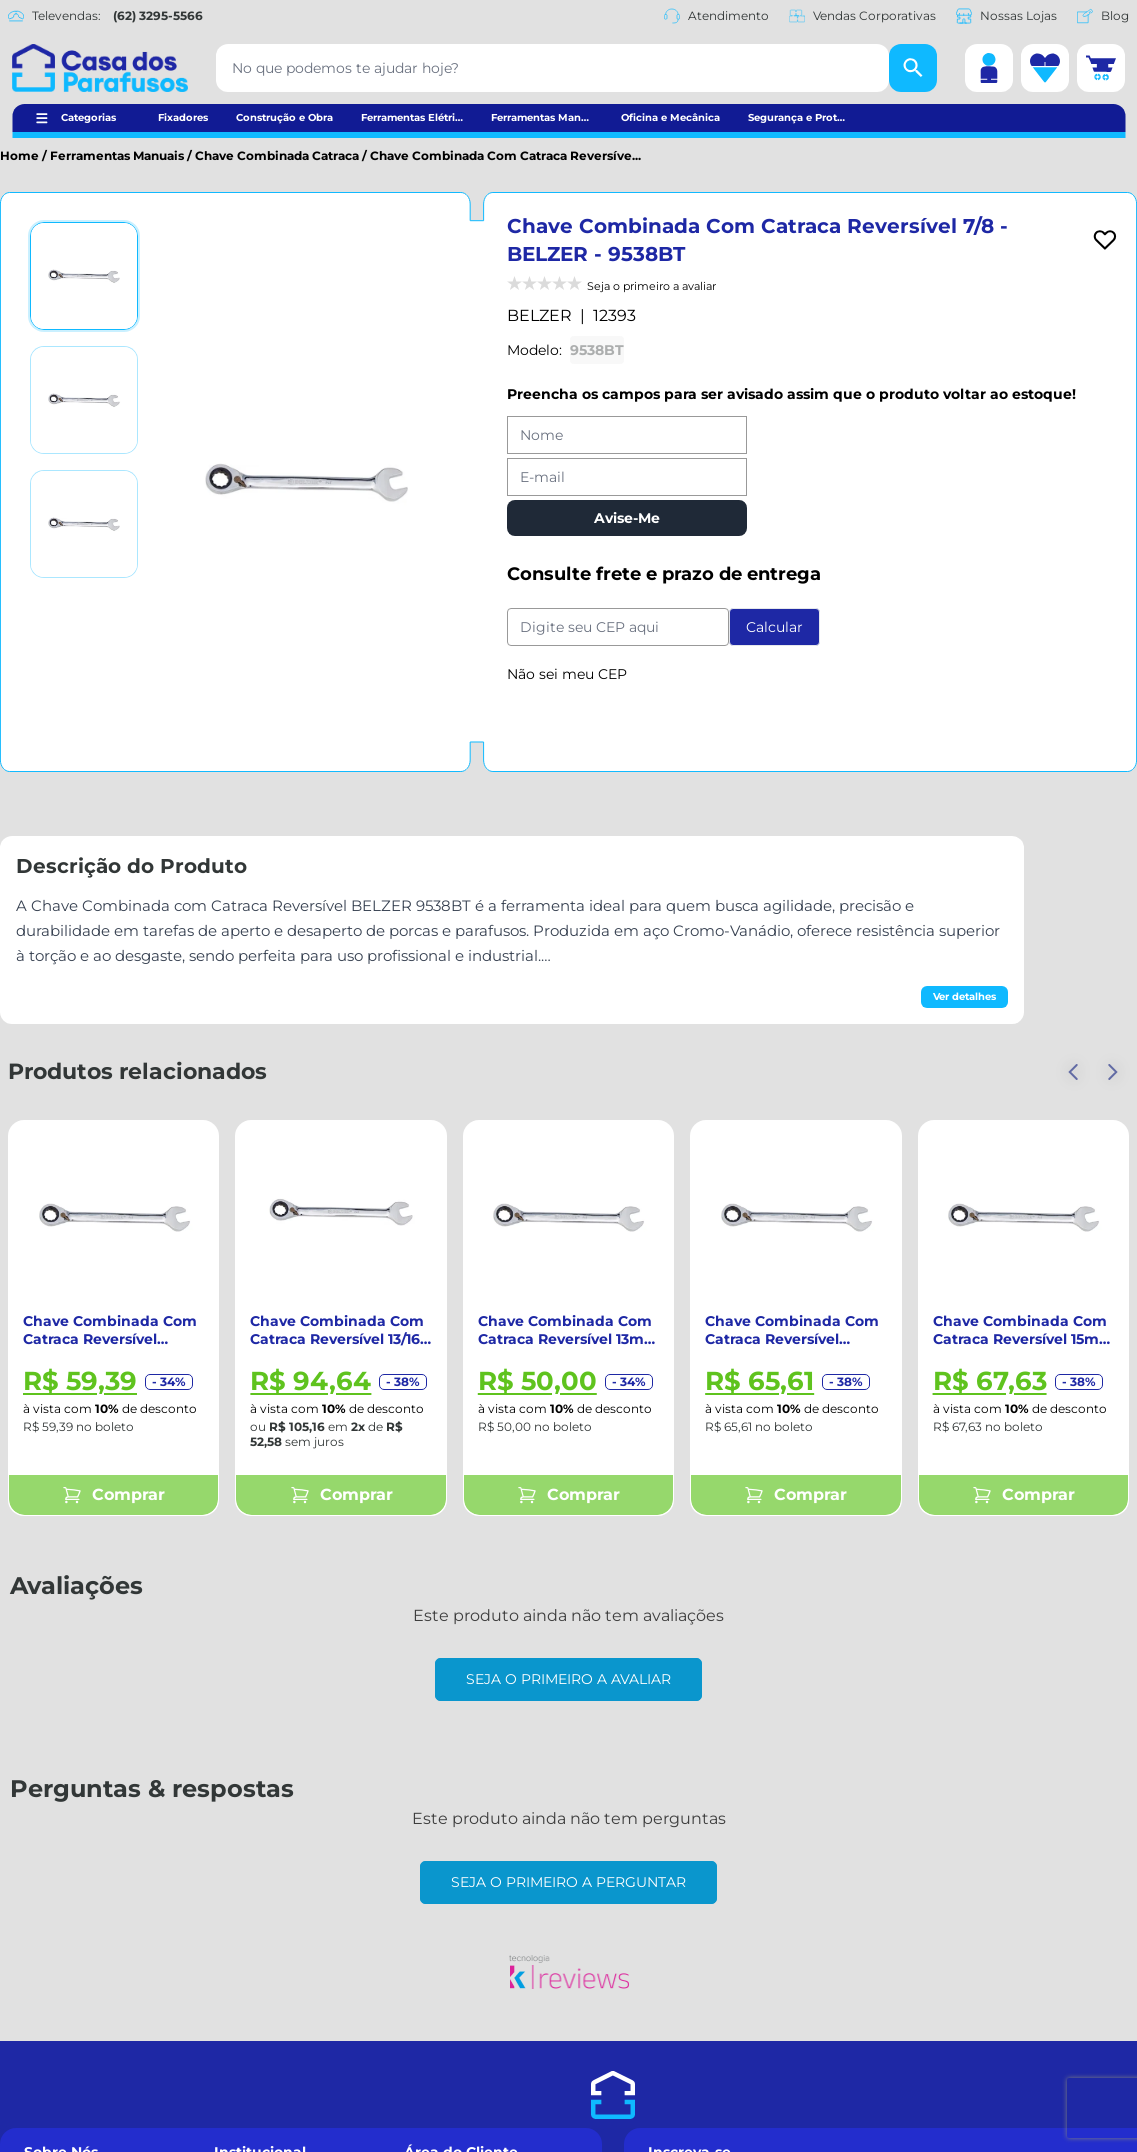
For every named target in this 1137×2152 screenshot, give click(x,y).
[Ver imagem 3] (84, 524)
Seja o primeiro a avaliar (568, 1679)
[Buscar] (913, 68)
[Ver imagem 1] (84, 276)
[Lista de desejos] (1045, 68)
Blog (1103, 16)
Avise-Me (627, 518)
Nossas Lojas (1006, 16)
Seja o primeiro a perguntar (568, 1882)
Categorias (88, 117)
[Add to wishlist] (1105, 240)
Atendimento (716, 16)
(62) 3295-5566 (158, 15)
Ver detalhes (964, 996)
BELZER (539, 315)
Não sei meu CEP (567, 674)
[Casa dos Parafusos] (100, 68)
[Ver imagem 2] (84, 400)
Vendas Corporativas (862, 16)
